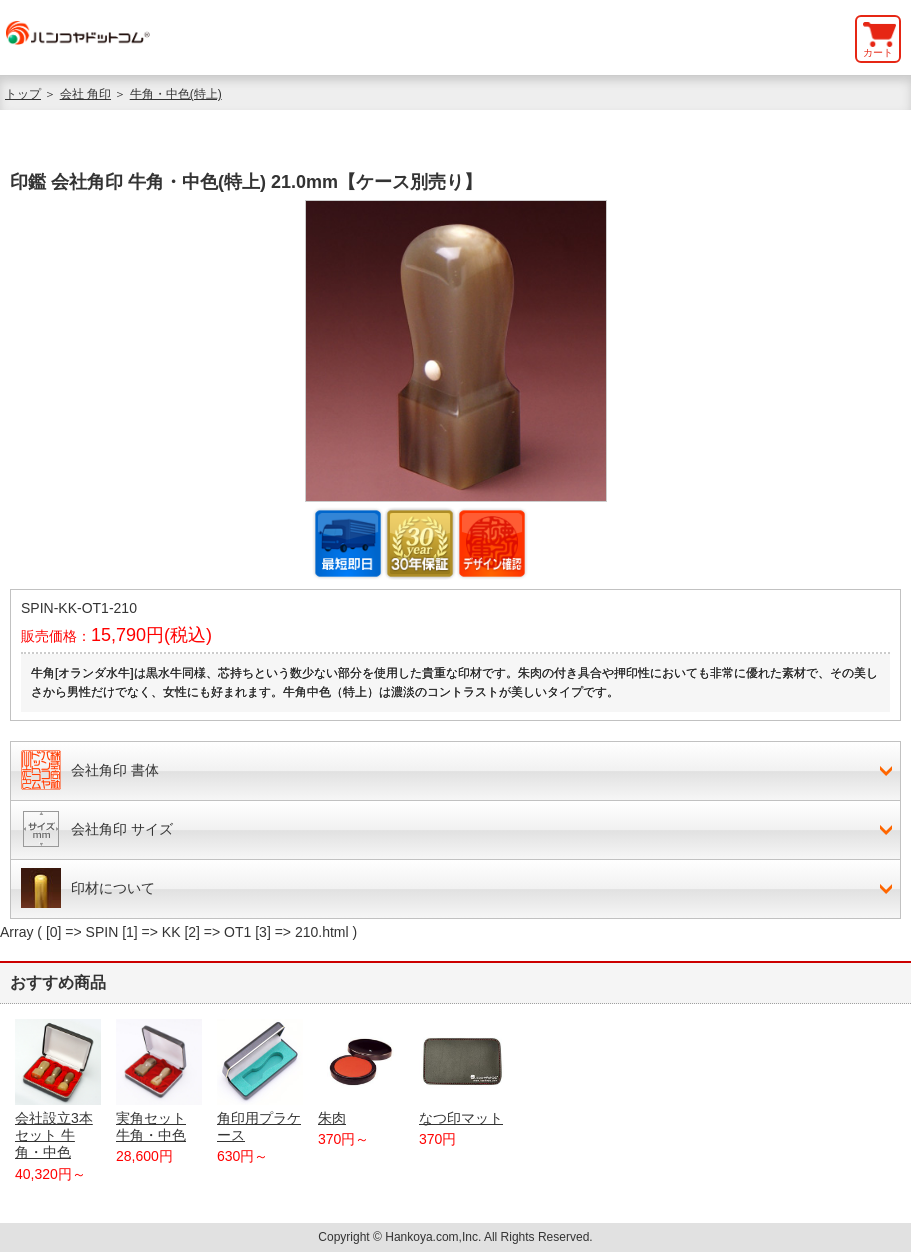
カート (878, 52)
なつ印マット (462, 1072)
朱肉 (361, 1072)
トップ (23, 94)
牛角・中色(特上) (176, 94)
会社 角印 (85, 94)
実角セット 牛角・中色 (159, 1081)
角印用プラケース (260, 1081)
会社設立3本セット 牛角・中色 (58, 1089)
